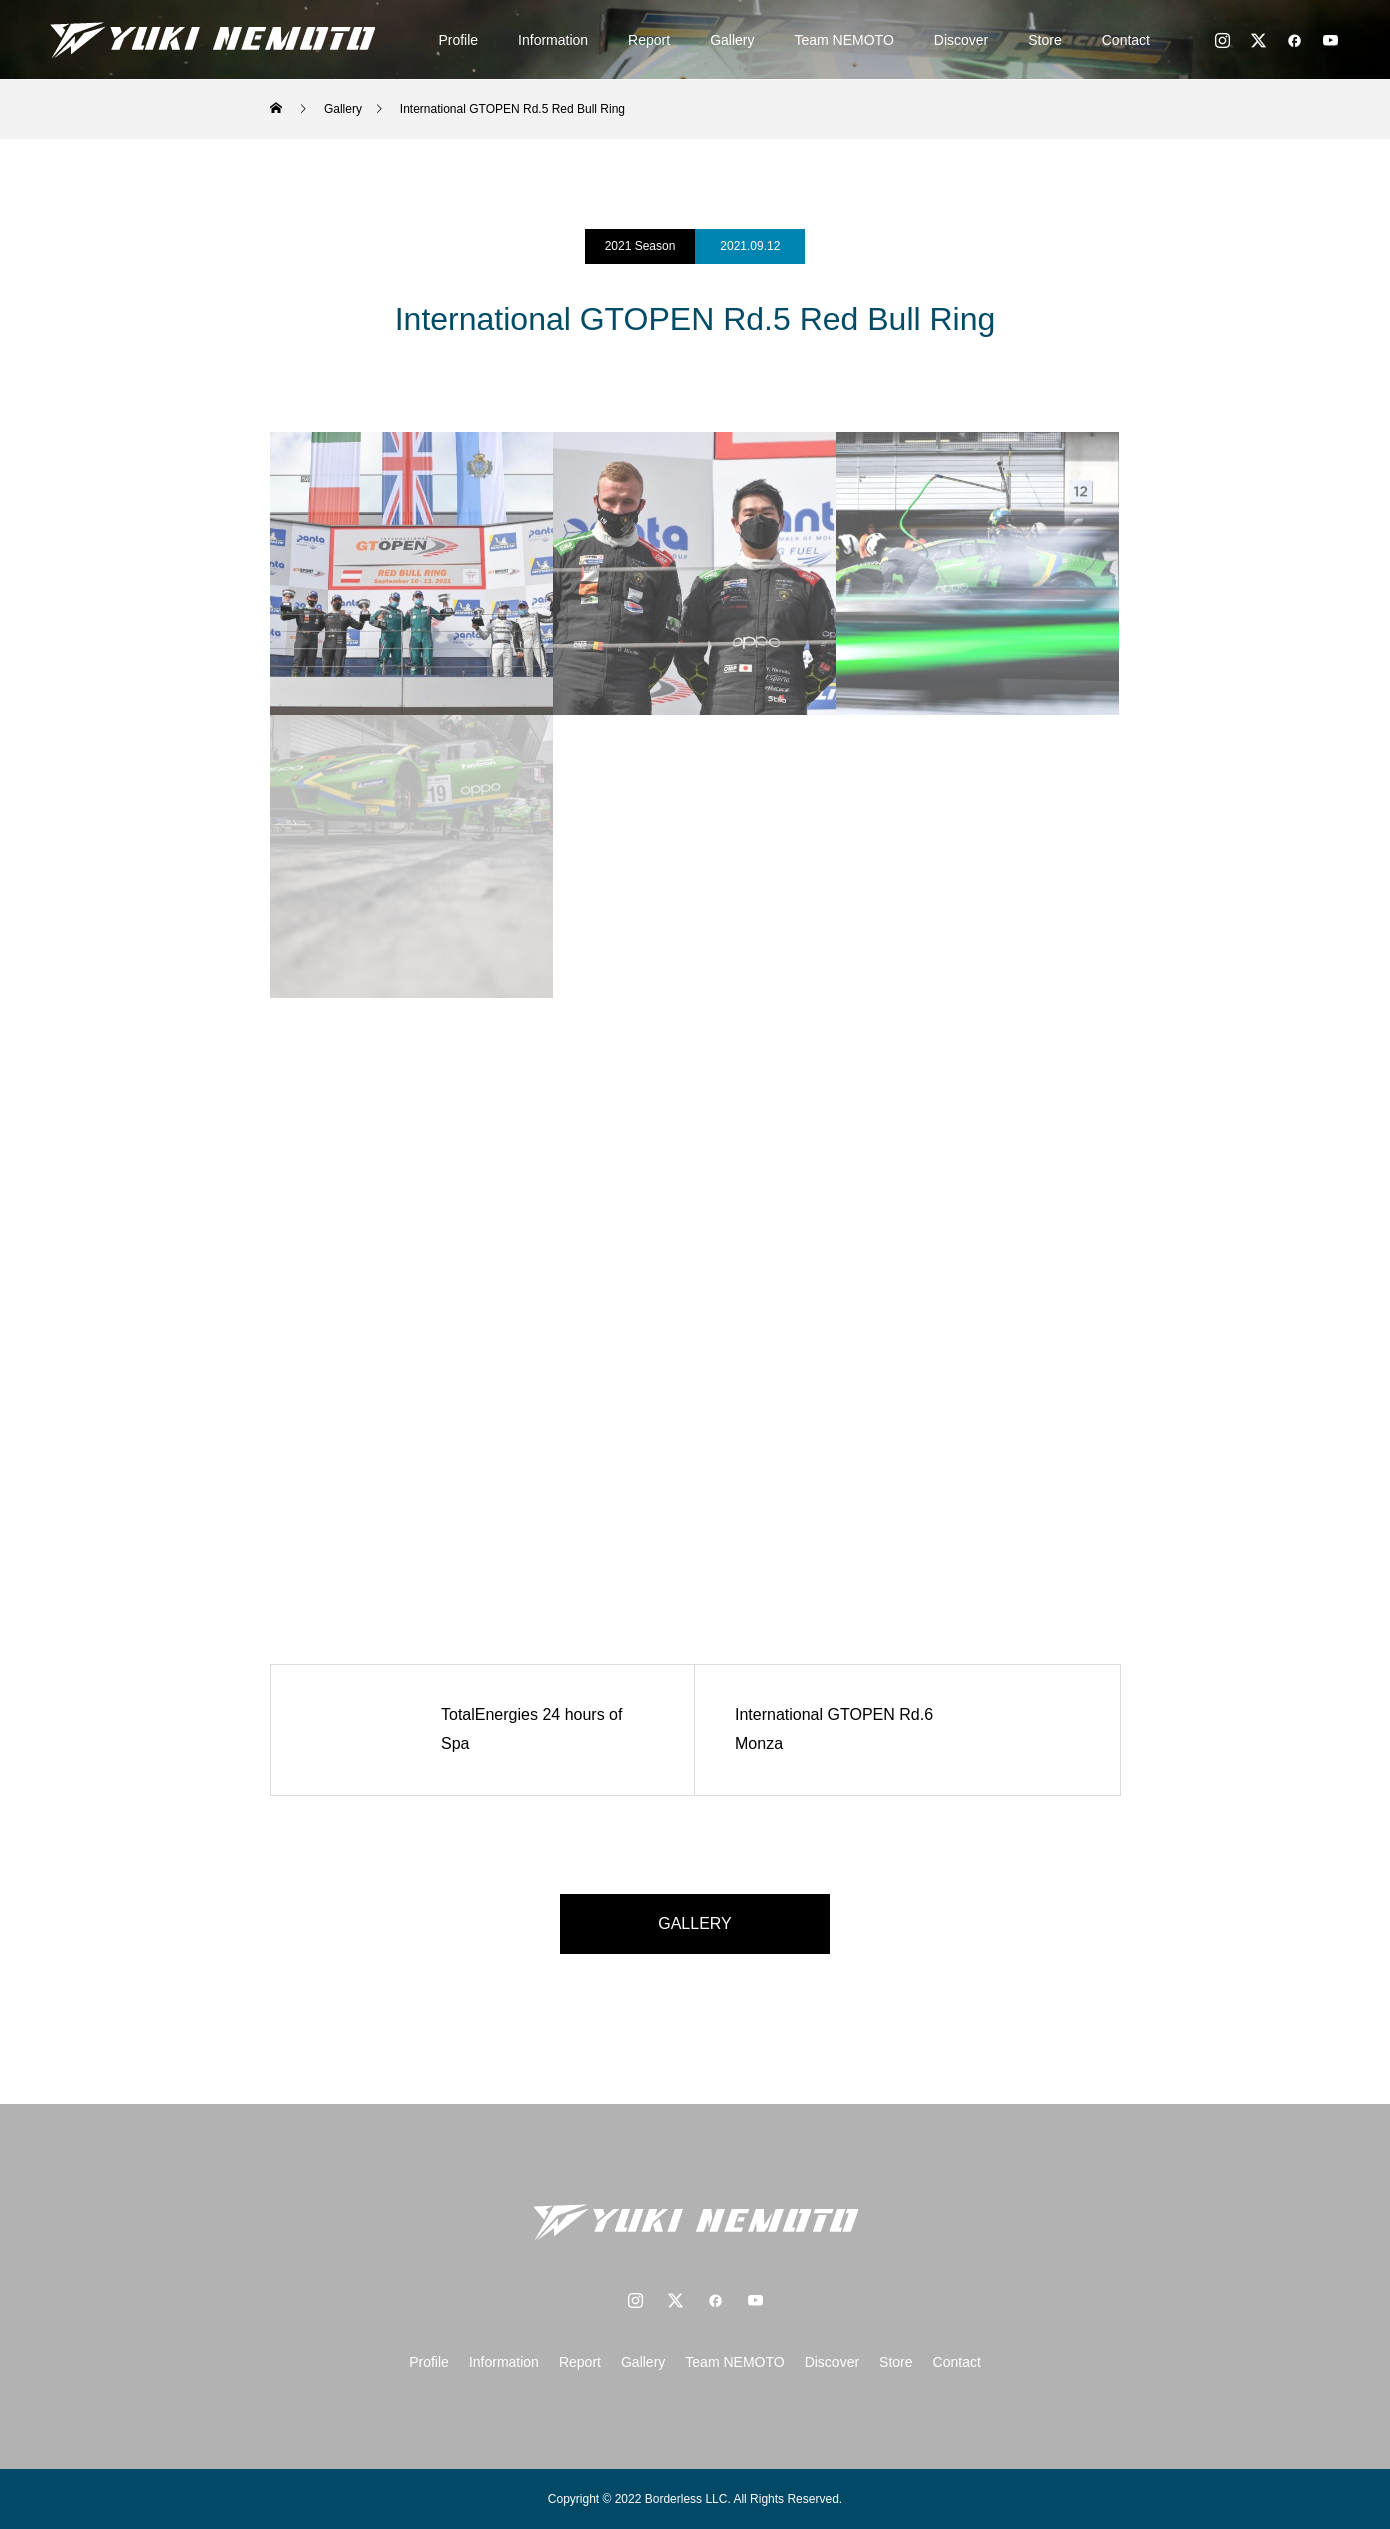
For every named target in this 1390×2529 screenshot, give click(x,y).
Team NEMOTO (844, 40)
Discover (961, 40)
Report (649, 40)
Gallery (732, 40)
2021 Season (640, 246)
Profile (458, 40)
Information (553, 40)
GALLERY (695, 1923)
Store (1044, 40)
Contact (1126, 40)
